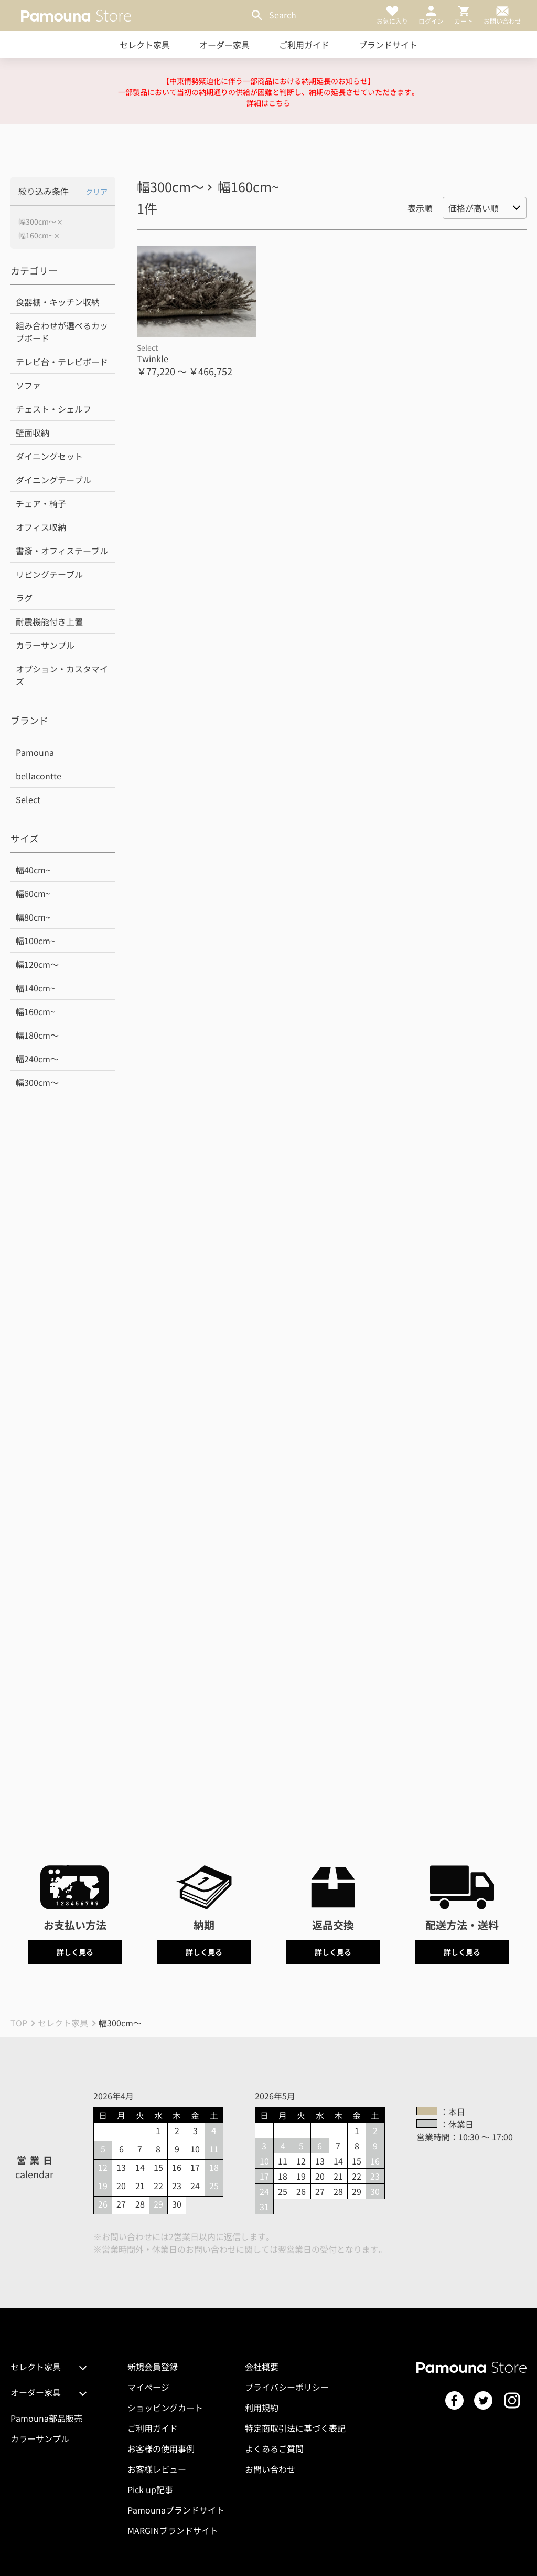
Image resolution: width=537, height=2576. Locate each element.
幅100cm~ (35, 940)
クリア (96, 191)
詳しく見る (75, 1952)
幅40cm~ (33, 869)
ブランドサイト (388, 44)
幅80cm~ (33, 917)
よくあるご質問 (274, 2448)
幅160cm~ (35, 235)
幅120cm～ (37, 964)
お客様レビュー (156, 2469)
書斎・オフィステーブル (62, 550)
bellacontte (38, 775)
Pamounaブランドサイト (175, 2510)
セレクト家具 (145, 44)
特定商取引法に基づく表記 (295, 2428)
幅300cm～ (37, 222)
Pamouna (35, 752)
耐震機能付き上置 (49, 621)
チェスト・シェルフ (53, 409)
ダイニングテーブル (53, 479)
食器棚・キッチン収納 (58, 301)
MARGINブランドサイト (172, 2530)
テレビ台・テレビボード (62, 361)
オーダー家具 (224, 44)
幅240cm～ (37, 1058)
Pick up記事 (150, 2489)
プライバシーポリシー (287, 2387)
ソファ (28, 385)
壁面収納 (32, 432)
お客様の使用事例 (161, 2448)
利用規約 (261, 2407)
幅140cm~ (35, 987)
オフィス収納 (41, 527)
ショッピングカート (165, 2407)
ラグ (24, 598)
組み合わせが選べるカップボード (62, 331)
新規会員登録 (152, 2366)
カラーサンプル (45, 645)
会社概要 (261, 2366)
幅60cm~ (33, 893)
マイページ (148, 2387)
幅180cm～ (37, 1035)
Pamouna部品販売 (46, 2418)
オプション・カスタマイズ (62, 675)
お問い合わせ (270, 2469)
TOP (18, 2023)
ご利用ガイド (304, 44)
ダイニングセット (49, 456)
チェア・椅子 (41, 503)
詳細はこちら (268, 103)
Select (28, 799)
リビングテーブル (49, 574)
